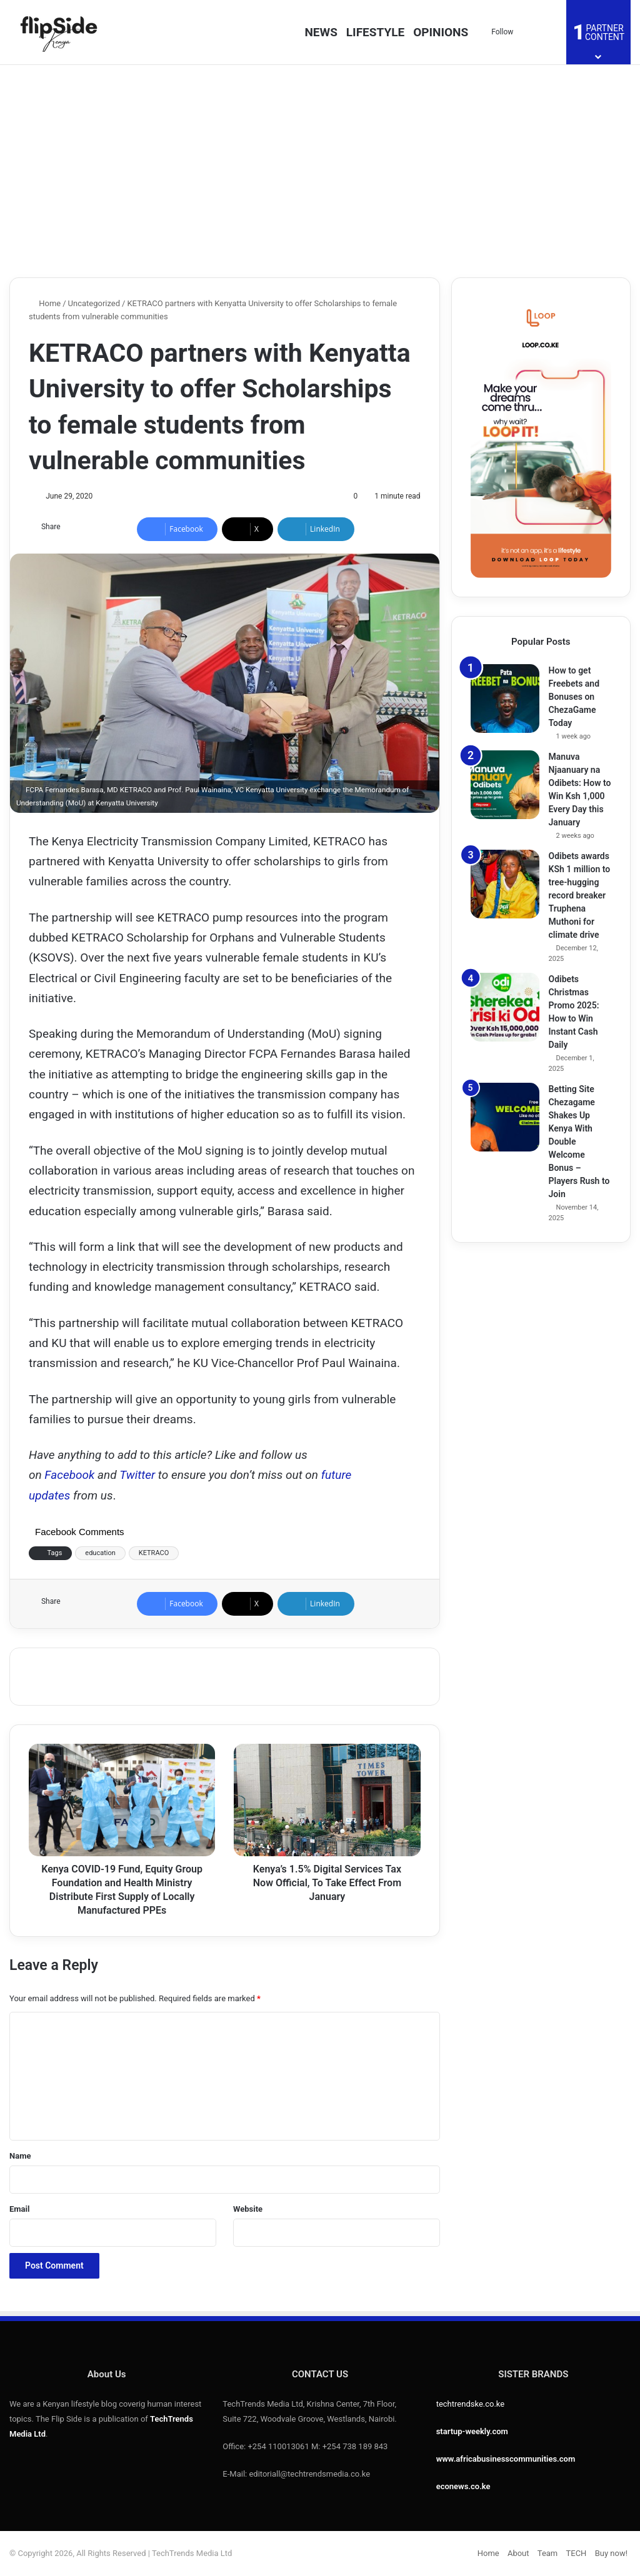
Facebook (71, 1475)
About (518, 2553)
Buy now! (611, 2553)
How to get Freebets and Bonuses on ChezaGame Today (574, 696)
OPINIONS (440, 32)
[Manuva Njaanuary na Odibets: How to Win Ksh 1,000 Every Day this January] (505, 784)
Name (20, 2156)
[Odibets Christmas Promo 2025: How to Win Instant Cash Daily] (505, 1007)
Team (548, 2553)
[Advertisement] (320, 171)
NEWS (320, 32)
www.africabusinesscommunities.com (506, 2459)
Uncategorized (94, 303)
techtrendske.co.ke (470, 2404)
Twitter (137, 1475)
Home (45, 303)
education (100, 1553)
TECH (576, 2553)
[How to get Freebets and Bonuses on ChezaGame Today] (505, 698)
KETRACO (154, 1553)
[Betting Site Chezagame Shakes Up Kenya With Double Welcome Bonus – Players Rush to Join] (505, 1117)
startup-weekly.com (472, 2431)
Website (247, 2209)
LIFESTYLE (375, 32)
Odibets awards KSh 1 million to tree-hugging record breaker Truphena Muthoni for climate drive (580, 895)
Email (19, 2209)
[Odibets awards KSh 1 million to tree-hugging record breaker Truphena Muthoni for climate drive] (505, 884)
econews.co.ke (463, 2486)
